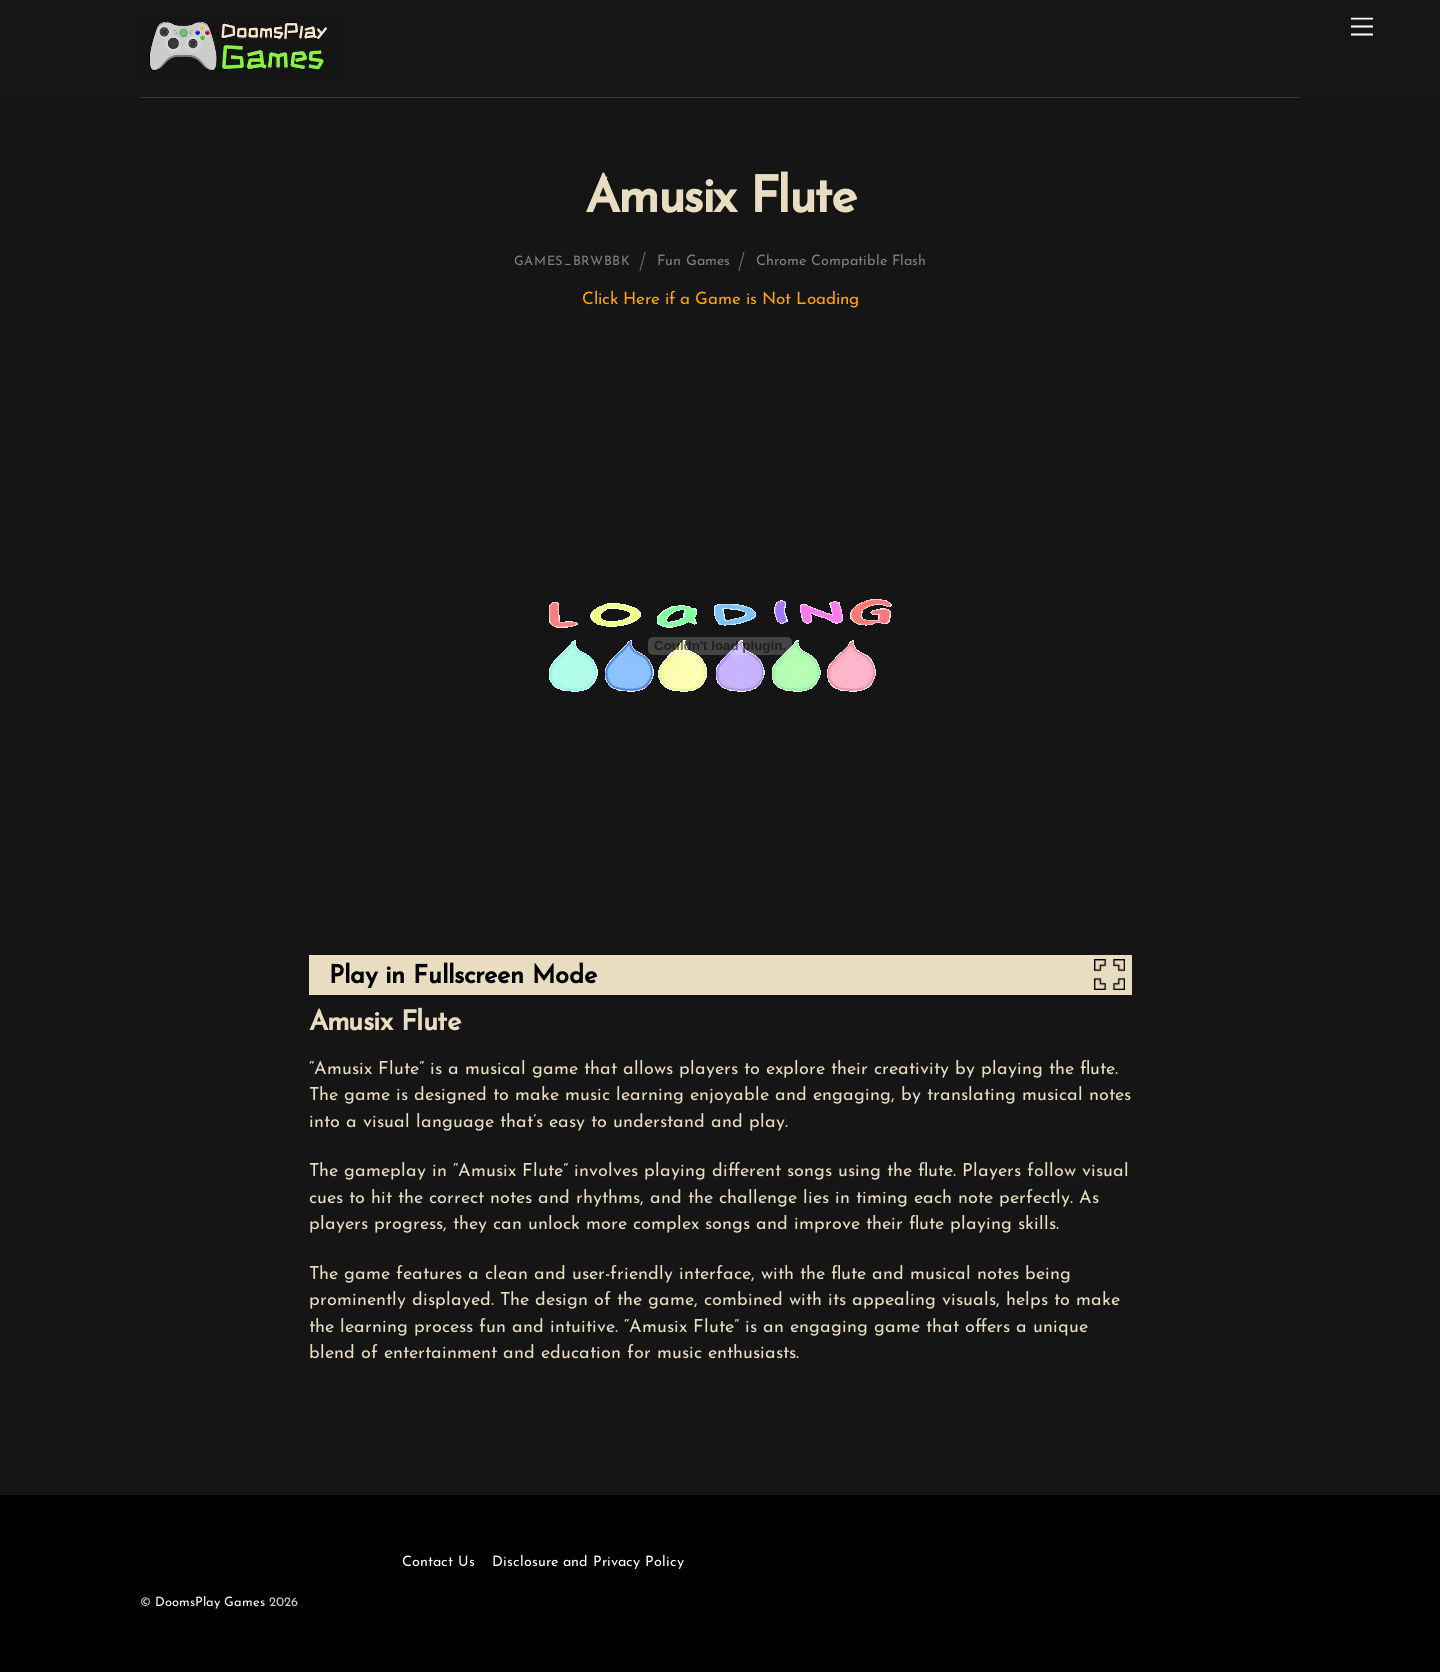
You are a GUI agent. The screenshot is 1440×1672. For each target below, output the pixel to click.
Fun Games (693, 261)
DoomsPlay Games (210, 1602)
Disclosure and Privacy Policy (588, 1562)
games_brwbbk (572, 261)
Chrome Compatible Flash (841, 261)
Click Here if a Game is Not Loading (720, 299)
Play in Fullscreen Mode (463, 976)
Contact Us (438, 1562)
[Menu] (1362, 27)
